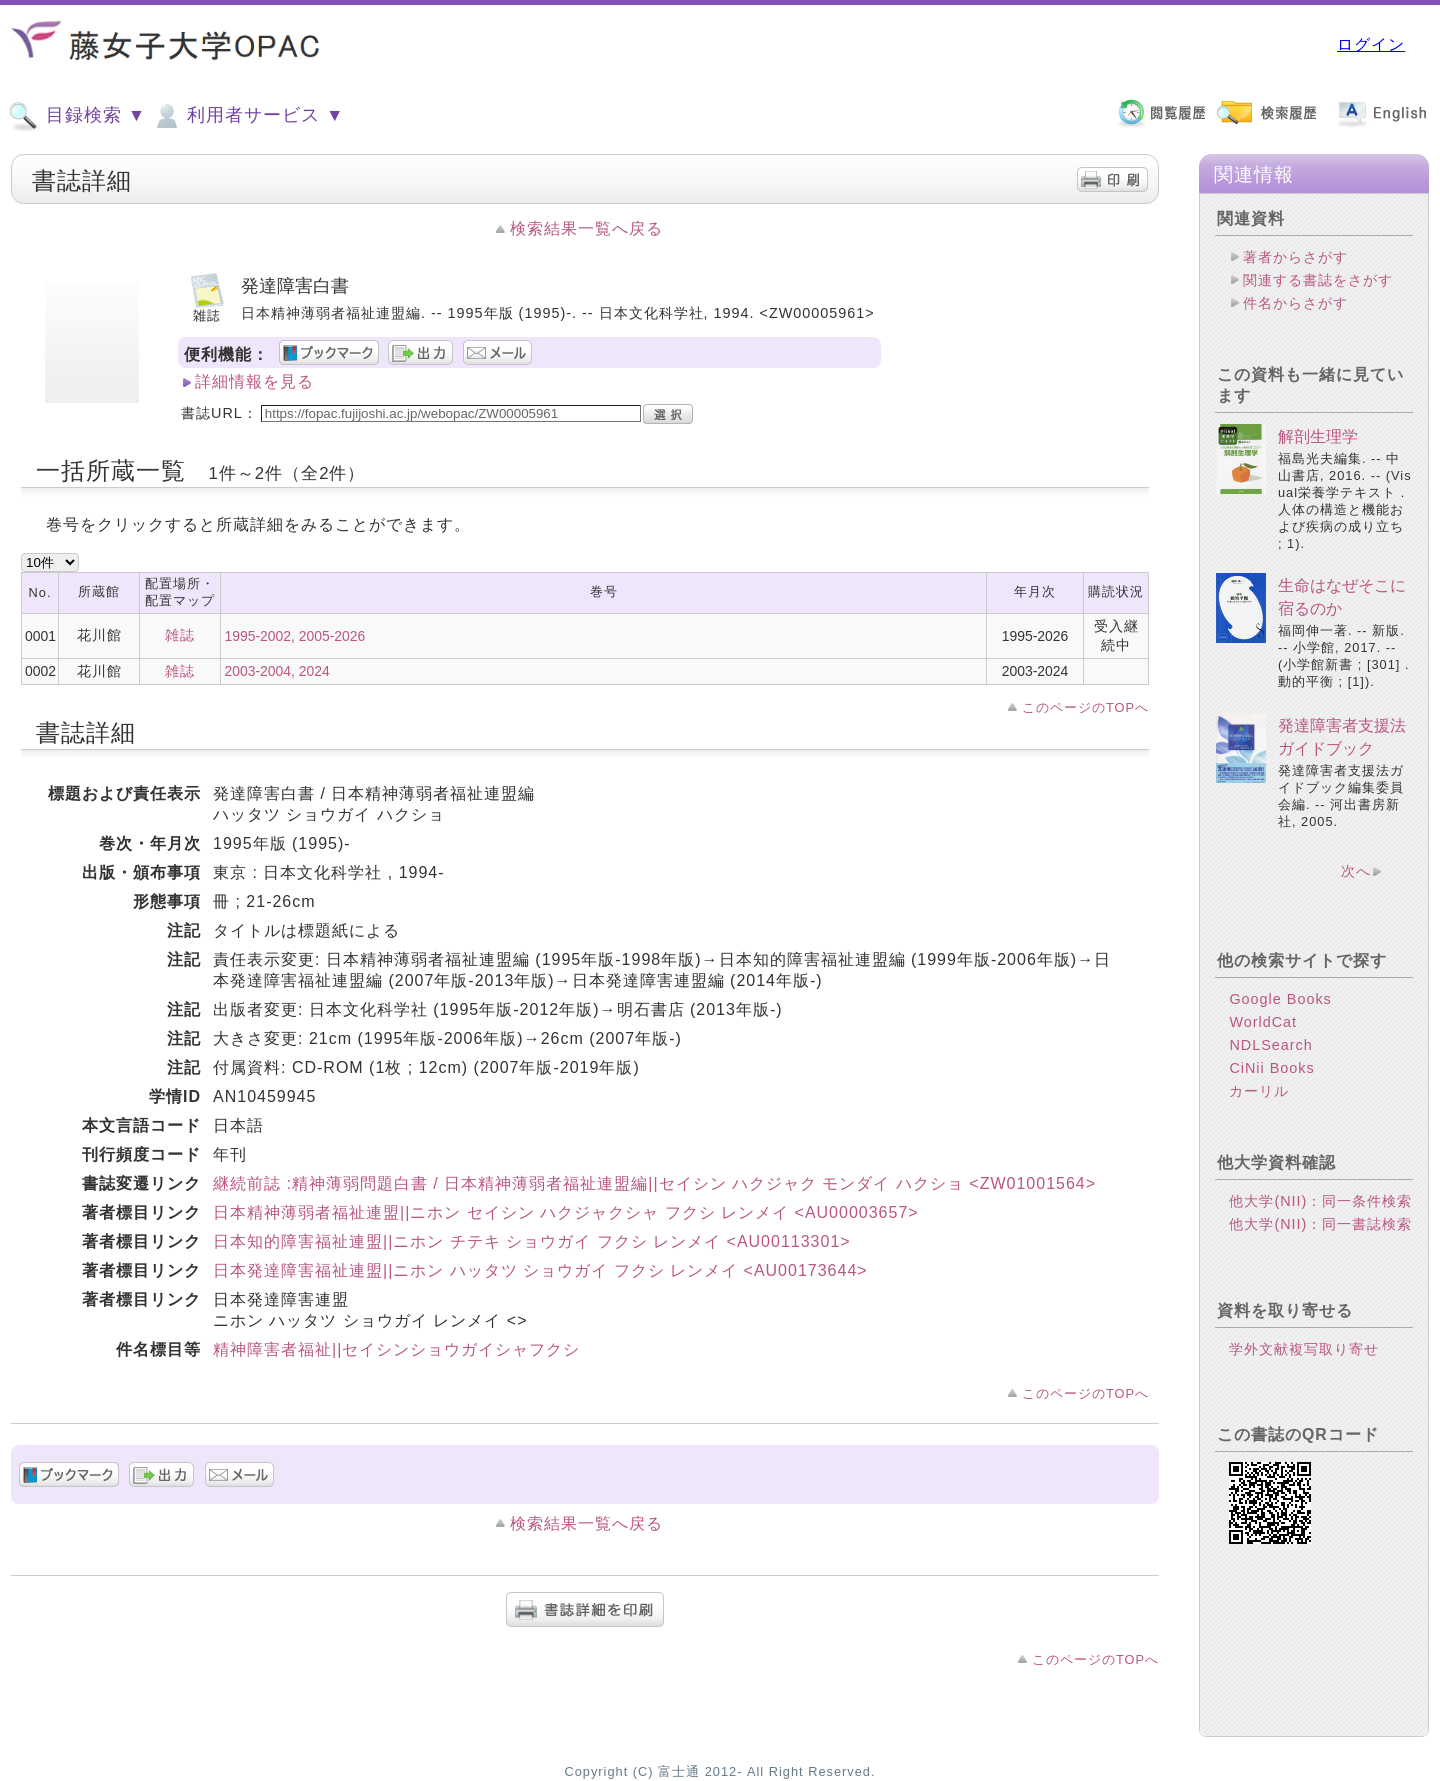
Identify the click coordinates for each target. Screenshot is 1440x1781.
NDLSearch (1270, 1045)
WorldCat (1263, 1022)
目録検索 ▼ (77, 116)
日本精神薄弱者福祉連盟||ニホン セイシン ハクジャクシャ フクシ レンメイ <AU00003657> (566, 1212)
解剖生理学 (1318, 436)
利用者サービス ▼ (247, 116)
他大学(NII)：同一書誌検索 (1320, 1224)
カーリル (1259, 1091)
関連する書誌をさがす (1318, 280)
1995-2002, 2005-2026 (294, 636)
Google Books (1280, 999)
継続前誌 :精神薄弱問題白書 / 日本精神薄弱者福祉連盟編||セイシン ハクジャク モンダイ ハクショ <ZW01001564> (654, 1183)
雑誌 (180, 635)
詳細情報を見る (254, 381)
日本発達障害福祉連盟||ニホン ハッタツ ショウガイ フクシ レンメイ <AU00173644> (540, 1270)
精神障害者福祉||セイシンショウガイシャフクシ (396, 1349)
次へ (1356, 871)
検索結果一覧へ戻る (586, 228)
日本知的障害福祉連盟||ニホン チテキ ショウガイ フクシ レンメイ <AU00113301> (532, 1241)
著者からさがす (1295, 257)
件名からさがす (1295, 303)
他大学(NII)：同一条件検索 (1320, 1201)
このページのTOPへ (1085, 707)
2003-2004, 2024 (276, 671)
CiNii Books (1271, 1068)
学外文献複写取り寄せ (1304, 1349)
